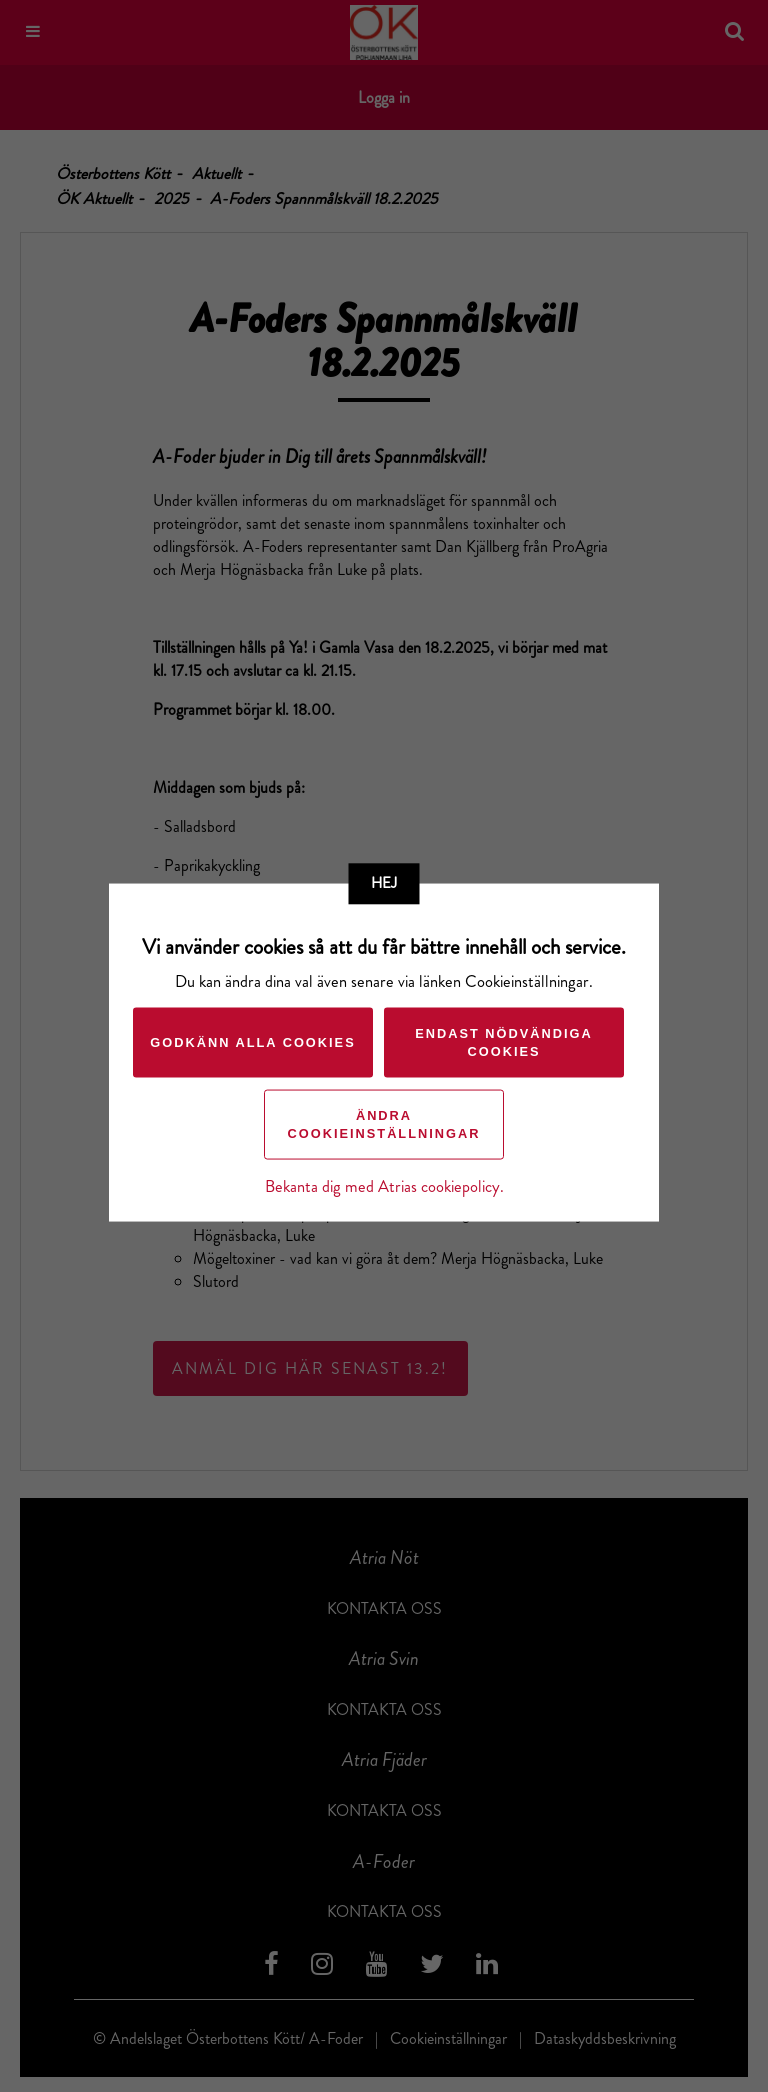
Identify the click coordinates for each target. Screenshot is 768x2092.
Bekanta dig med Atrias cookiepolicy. (384, 1186)
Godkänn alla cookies (252, 1042)
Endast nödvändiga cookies (504, 1042)
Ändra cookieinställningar (384, 1124)
